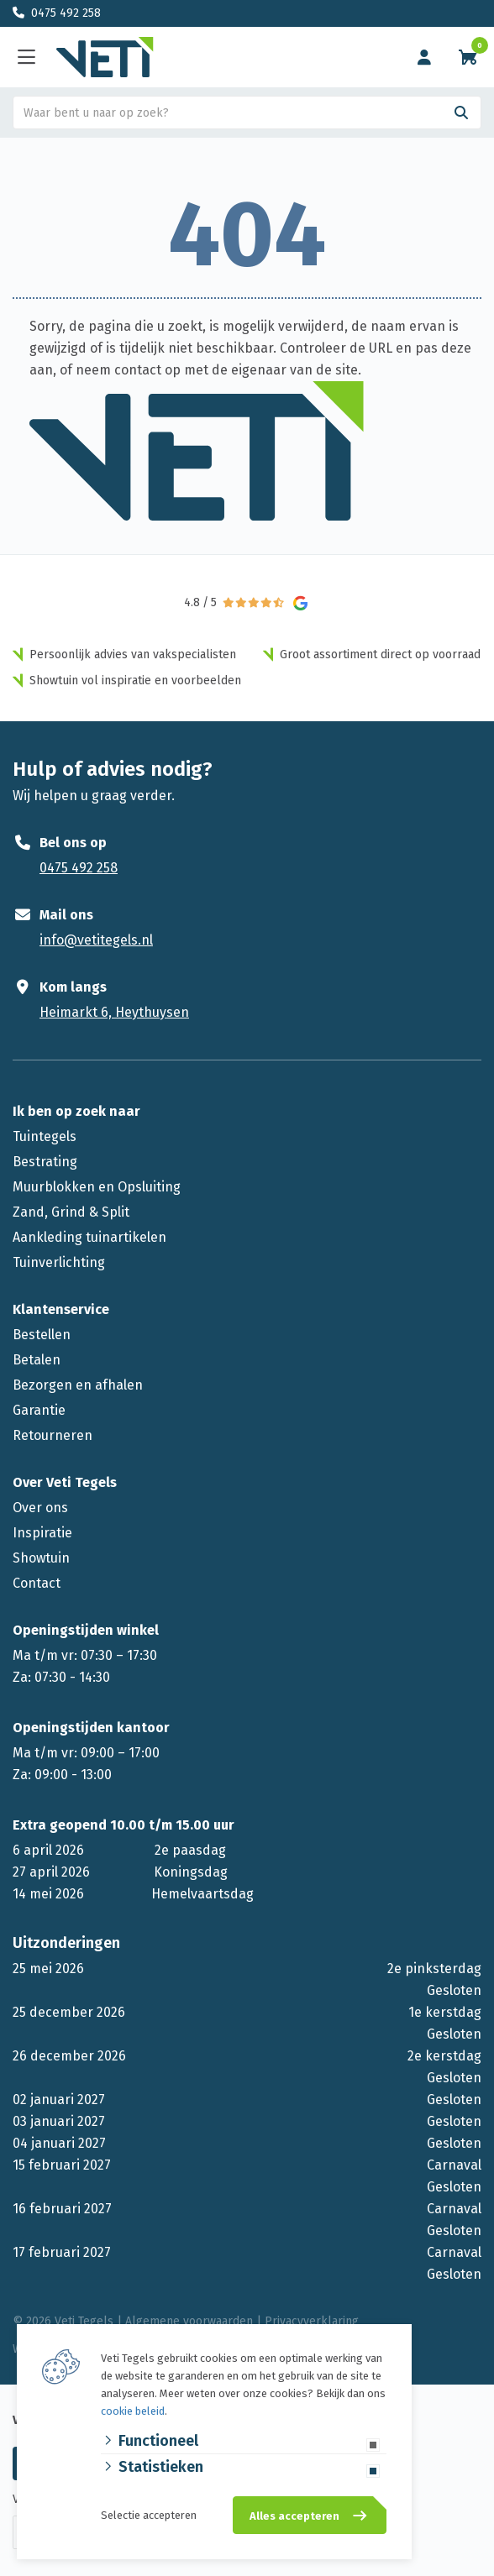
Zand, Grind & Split (71, 1212)
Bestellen (42, 1335)
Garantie (39, 1410)
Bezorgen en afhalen (78, 1385)
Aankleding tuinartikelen (89, 1237)
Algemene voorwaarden (189, 2321)
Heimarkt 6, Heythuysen (114, 1012)
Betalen (36, 1360)
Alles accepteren (294, 2516)
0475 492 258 (66, 13)
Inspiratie (42, 1533)
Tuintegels (44, 1136)
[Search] (461, 112)
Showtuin (41, 1558)
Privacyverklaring (312, 2321)
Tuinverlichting (59, 1262)
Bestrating (45, 1162)
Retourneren (52, 1435)
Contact (36, 1583)
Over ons (40, 1508)
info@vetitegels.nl (96, 940)
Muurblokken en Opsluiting (97, 1187)
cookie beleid (133, 2411)
